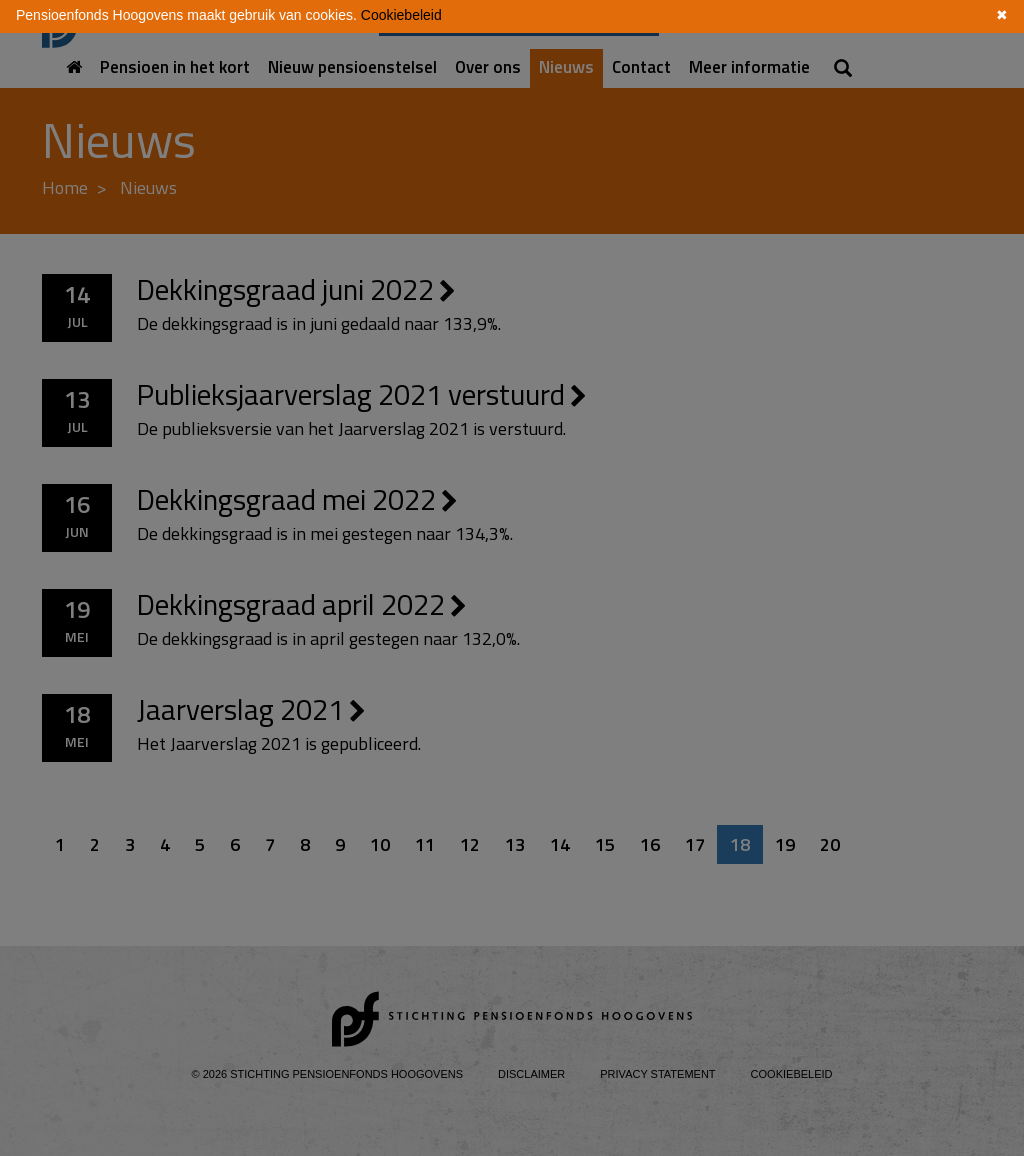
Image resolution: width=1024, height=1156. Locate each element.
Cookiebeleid (401, 15)
